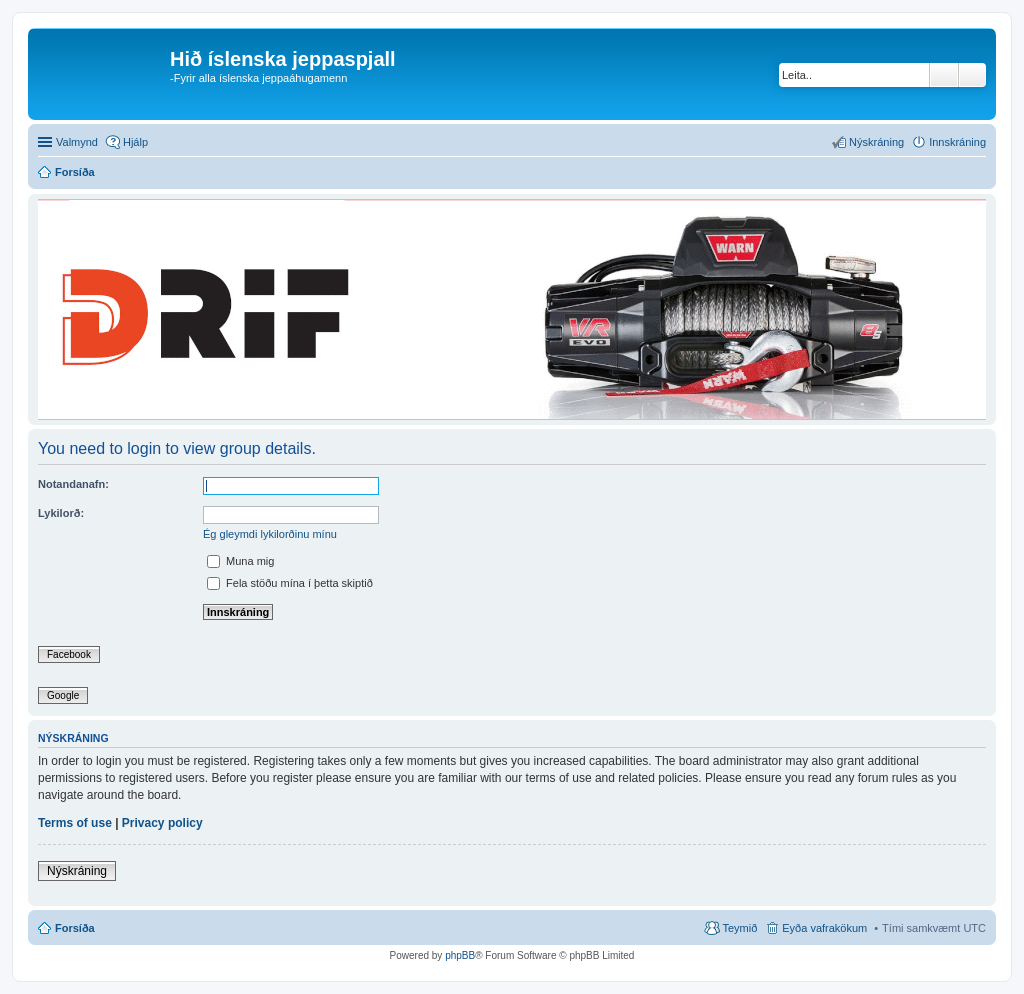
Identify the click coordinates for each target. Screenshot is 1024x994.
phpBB (460, 955)
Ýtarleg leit (972, 75)
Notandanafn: (73, 484)
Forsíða (75, 928)
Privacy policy (162, 823)
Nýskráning (77, 871)
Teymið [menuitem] (739, 928)
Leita (944, 75)
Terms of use (75, 823)
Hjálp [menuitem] (135, 142)
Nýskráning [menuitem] (876, 142)
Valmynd (77, 142)
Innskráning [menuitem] (957, 142)
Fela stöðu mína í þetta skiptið (290, 583)
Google (63, 695)
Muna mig (240, 561)
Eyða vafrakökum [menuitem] (824, 928)
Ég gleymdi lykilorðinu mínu (270, 534)
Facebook (69, 654)
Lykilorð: (61, 513)
